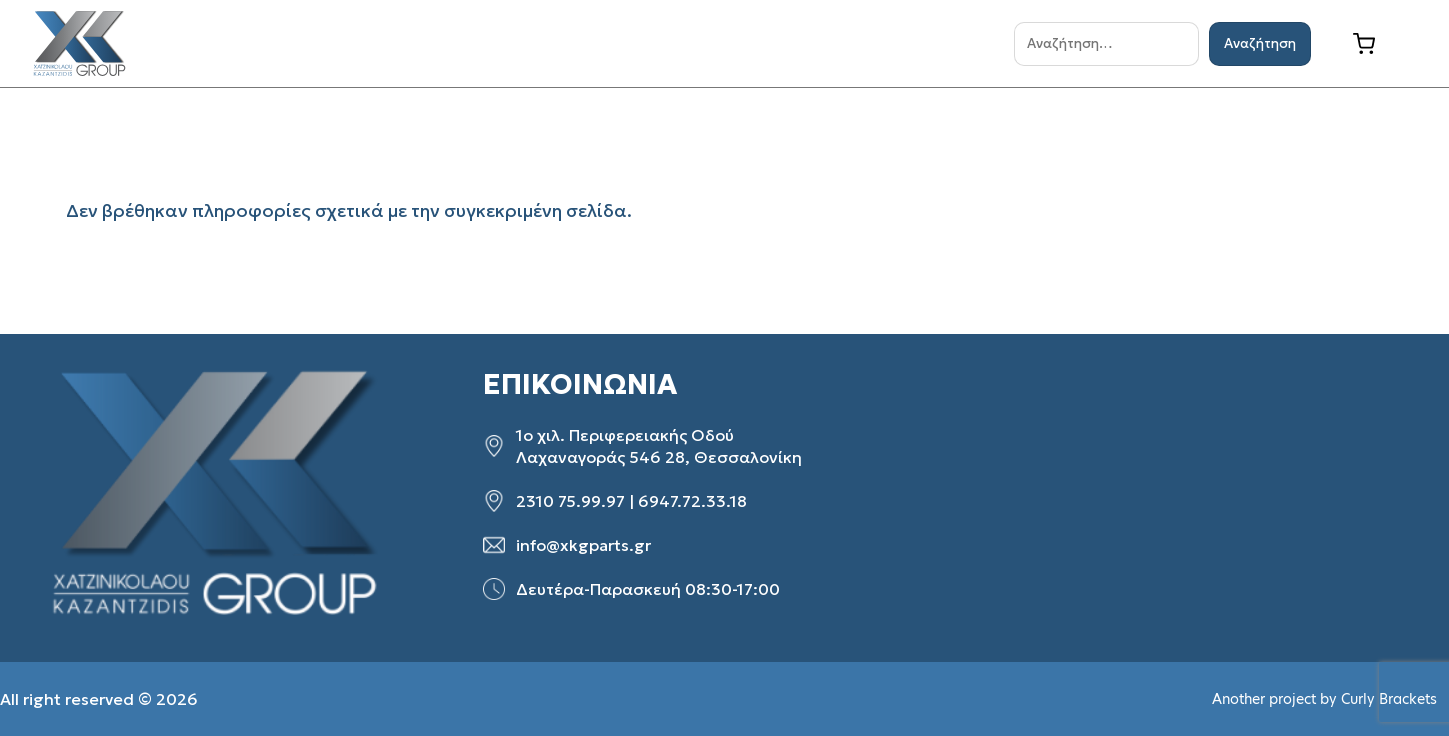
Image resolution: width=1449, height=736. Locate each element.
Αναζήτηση (1260, 43)
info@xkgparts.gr (583, 545)
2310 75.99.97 (570, 501)
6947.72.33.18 (692, 501)
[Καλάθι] (1379, 44)
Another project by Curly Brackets (1324, 699)
